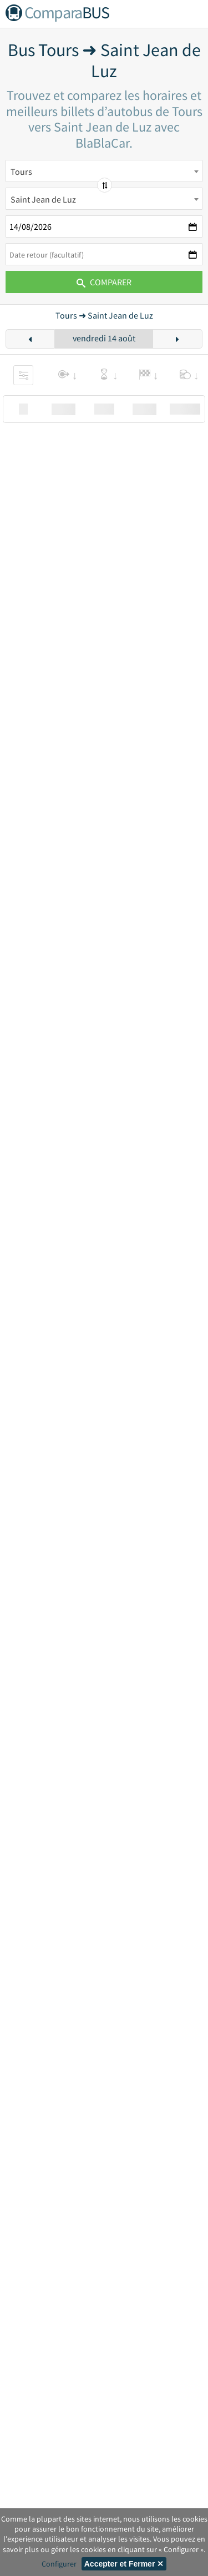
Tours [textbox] (21, 171)
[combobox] (104, 171)
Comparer (104, 282)
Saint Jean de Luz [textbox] (43, 199)
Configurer (59, 2564)
